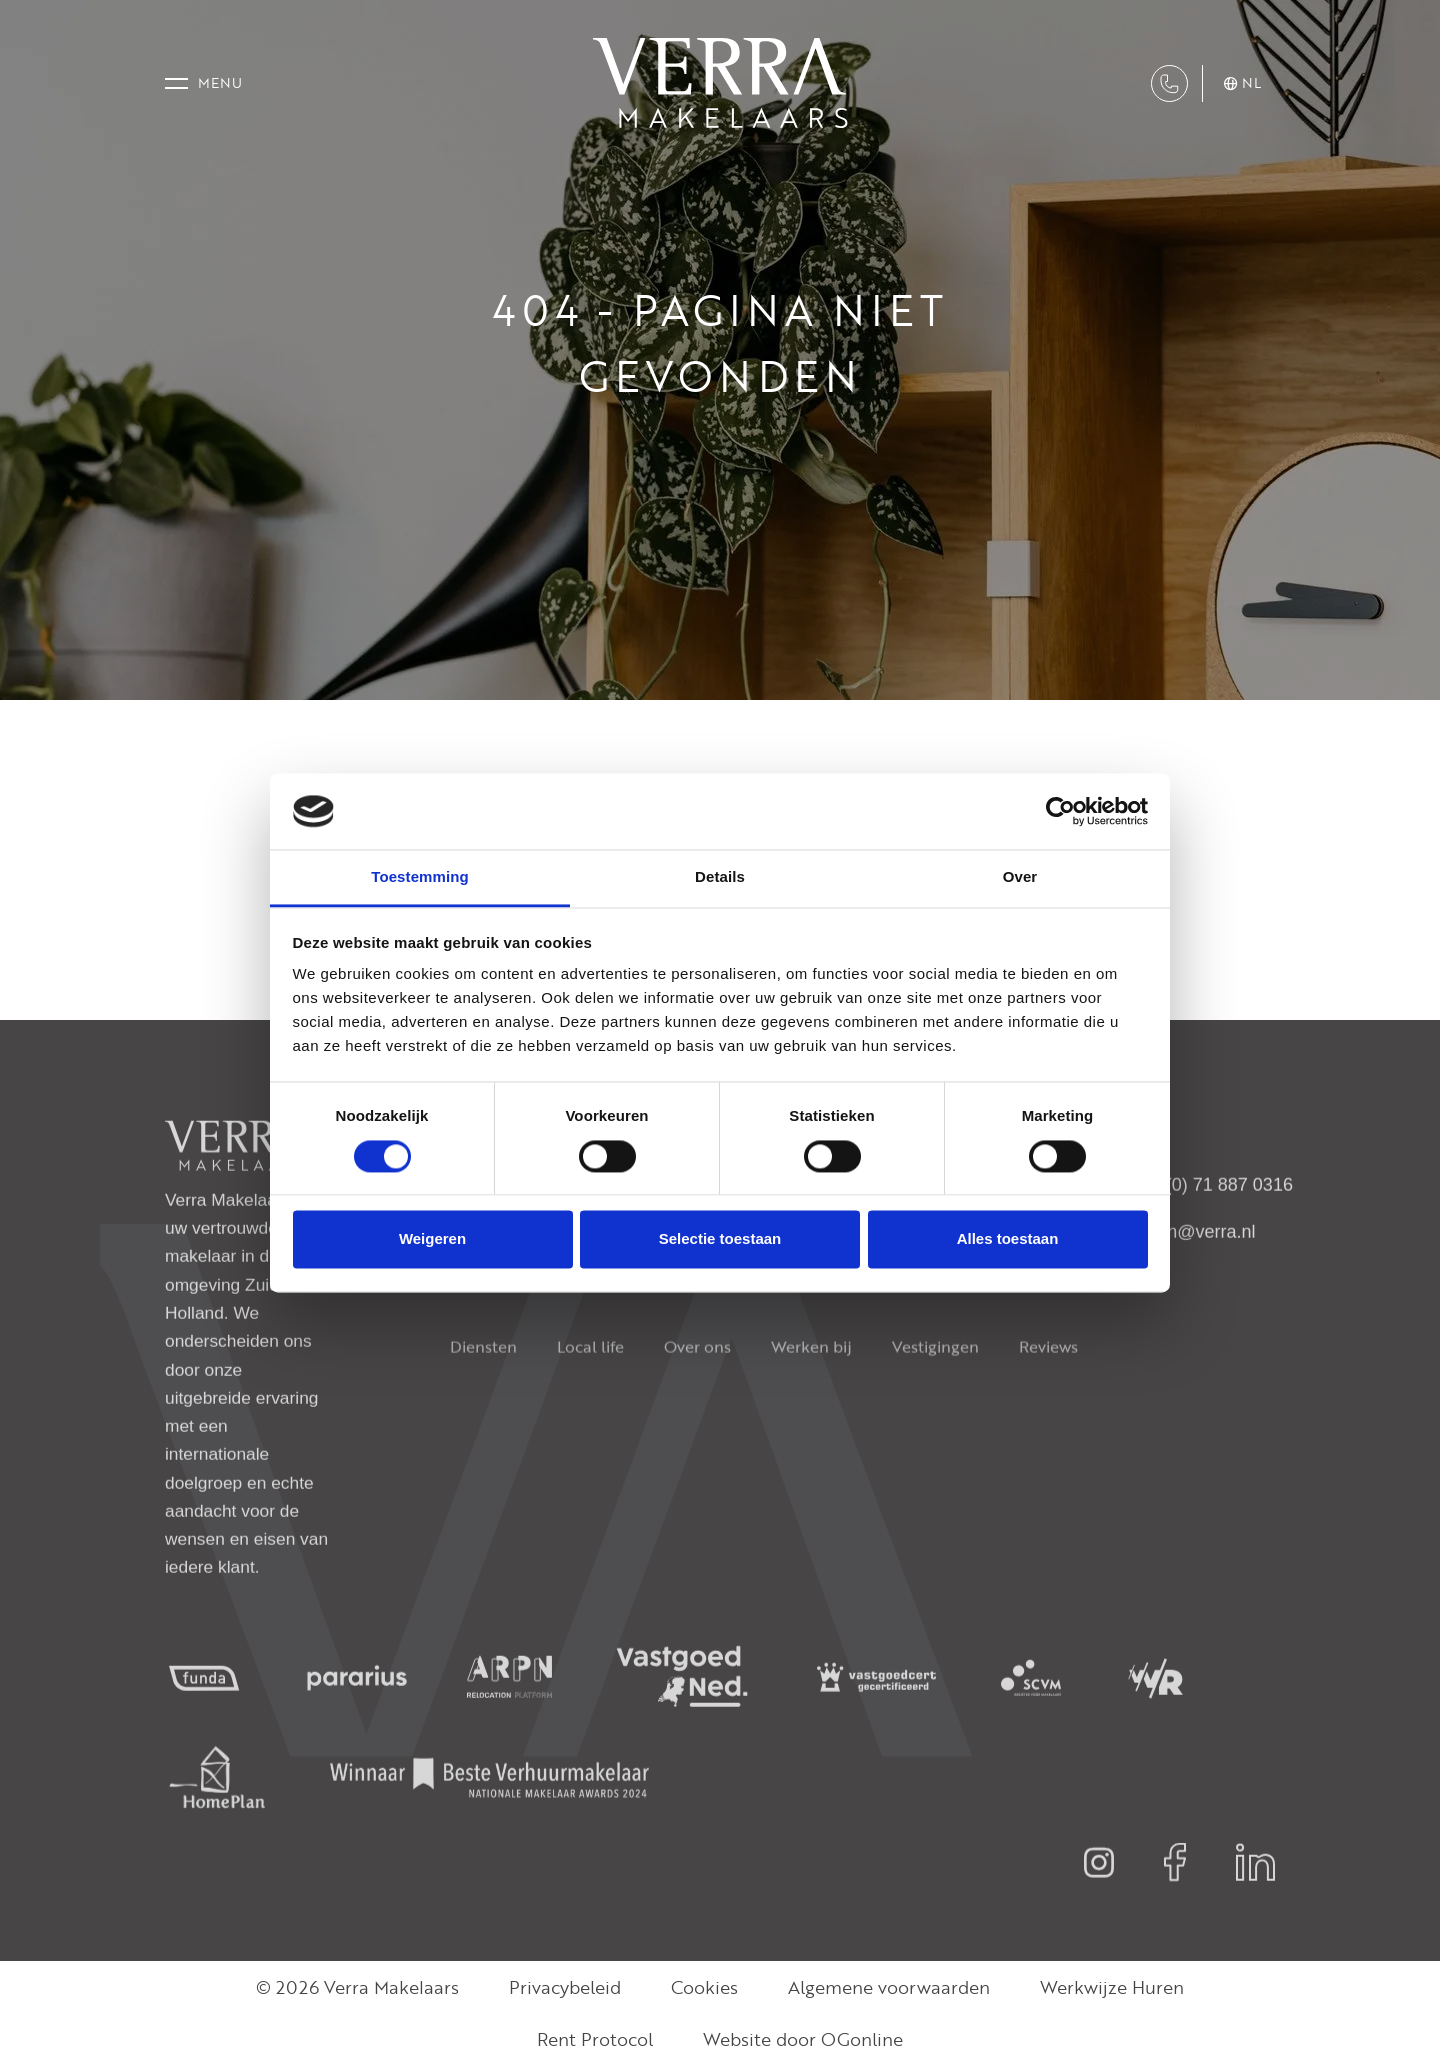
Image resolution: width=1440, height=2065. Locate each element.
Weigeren (432, 1239)
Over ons (697, 1392)
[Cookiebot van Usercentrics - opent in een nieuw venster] (1060, 811)
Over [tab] (1020, 877)
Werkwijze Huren (1112, 1987)
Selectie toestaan (720, 1239)
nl (1242, 83)
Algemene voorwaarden (889, 1987)
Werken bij (811, 1392)
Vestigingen (935, 1392)
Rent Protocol (595, 2039)
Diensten (483, 1392)
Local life (590, 1392)
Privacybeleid (565, 1987)
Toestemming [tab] (420, 877)
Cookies (704, 1987)
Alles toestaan (1008, 1239)
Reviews (1048, 1392)
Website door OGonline (803, 2039)
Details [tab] (720, 877)
